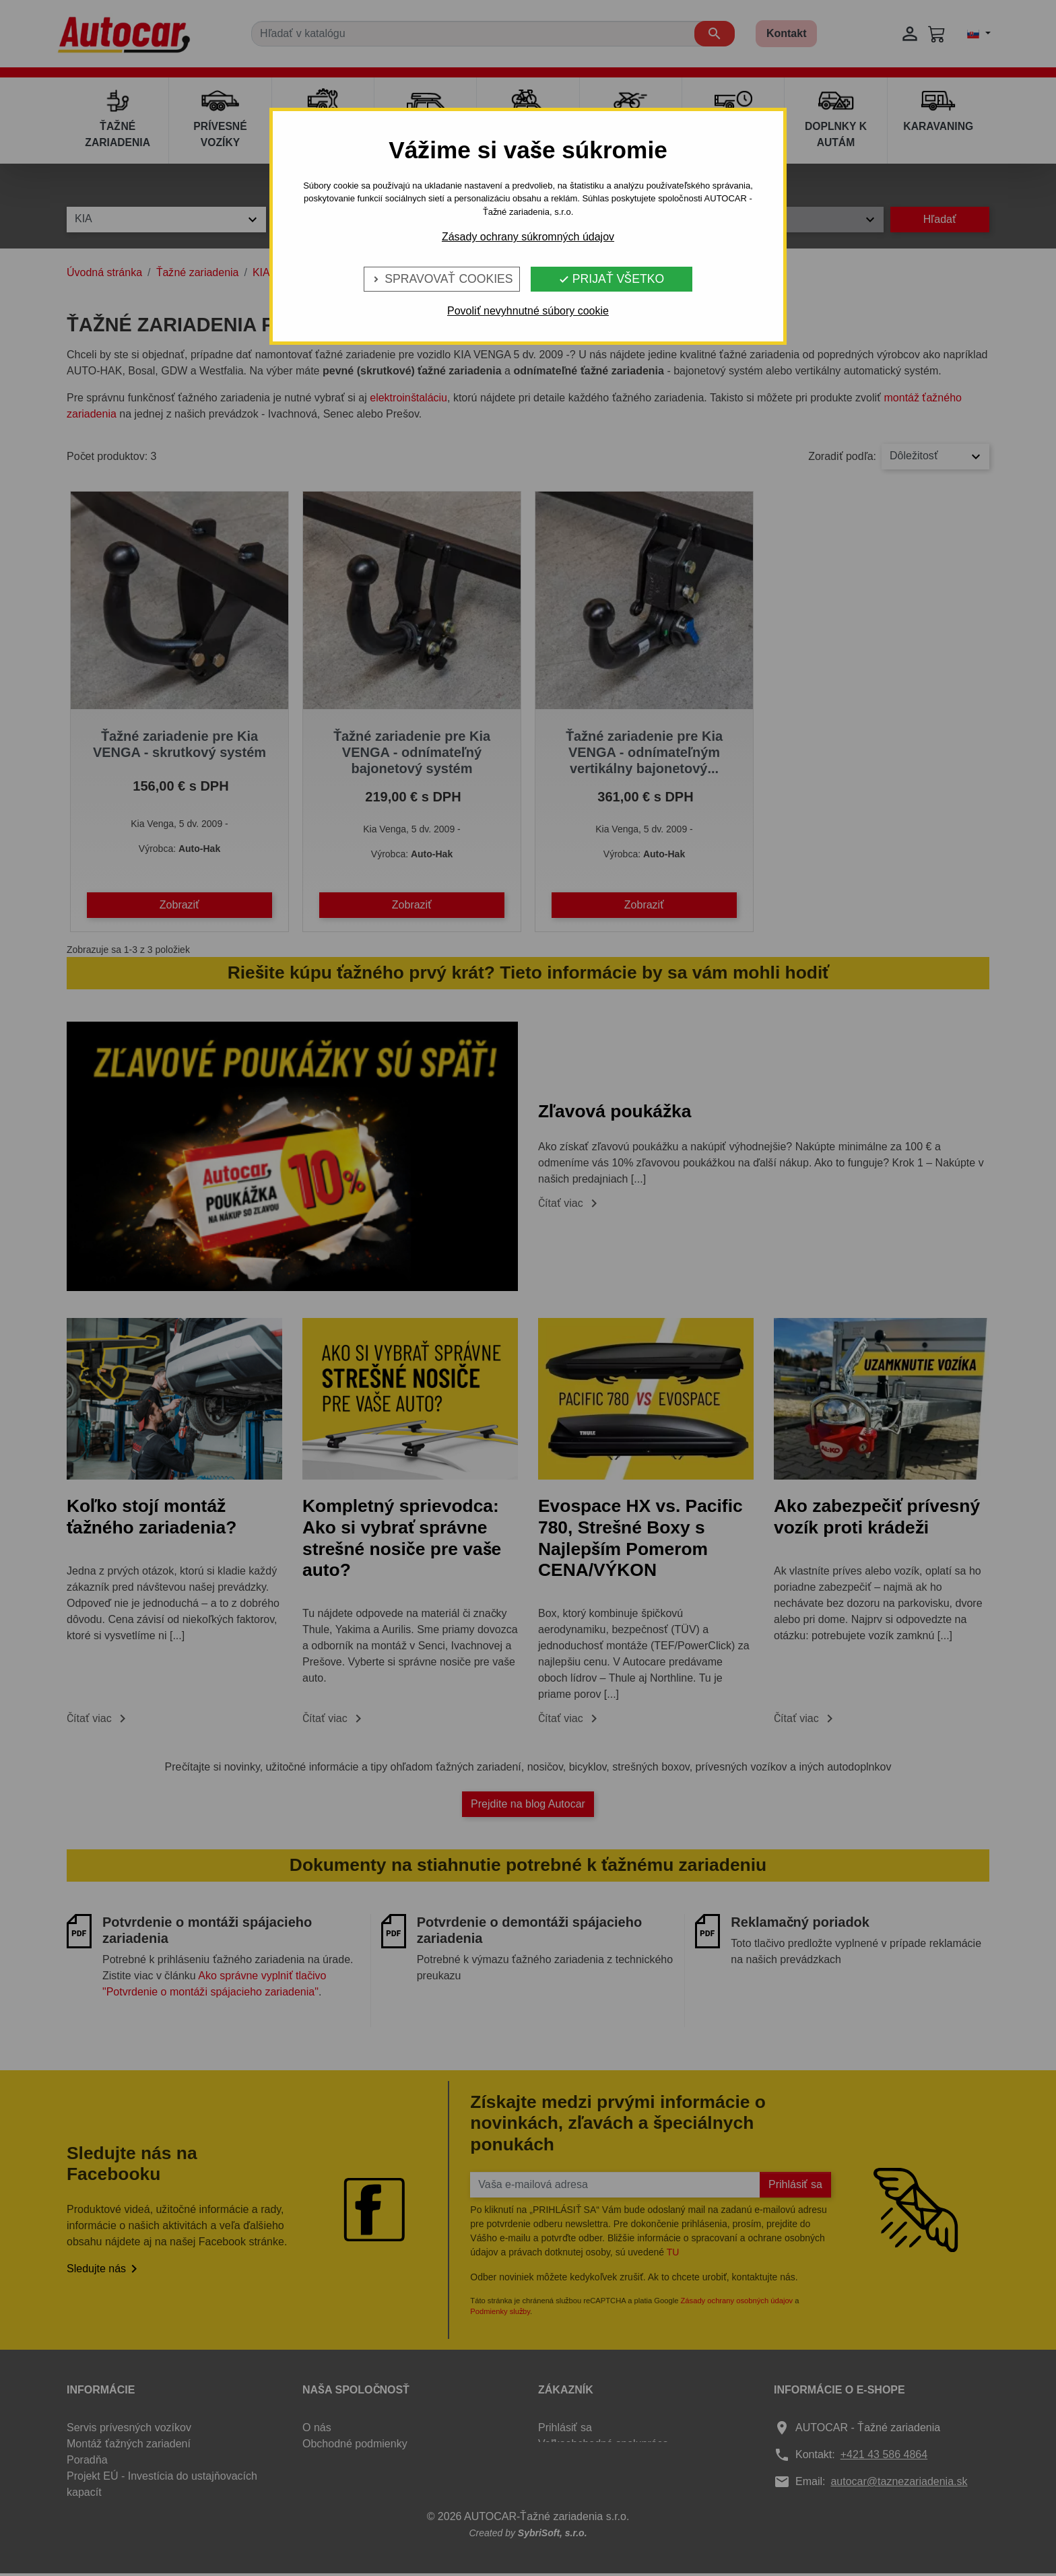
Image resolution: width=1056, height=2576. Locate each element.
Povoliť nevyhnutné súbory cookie (528, 311)
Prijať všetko (611, 279)
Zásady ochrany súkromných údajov (528, 236)
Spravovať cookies (441, 279)
